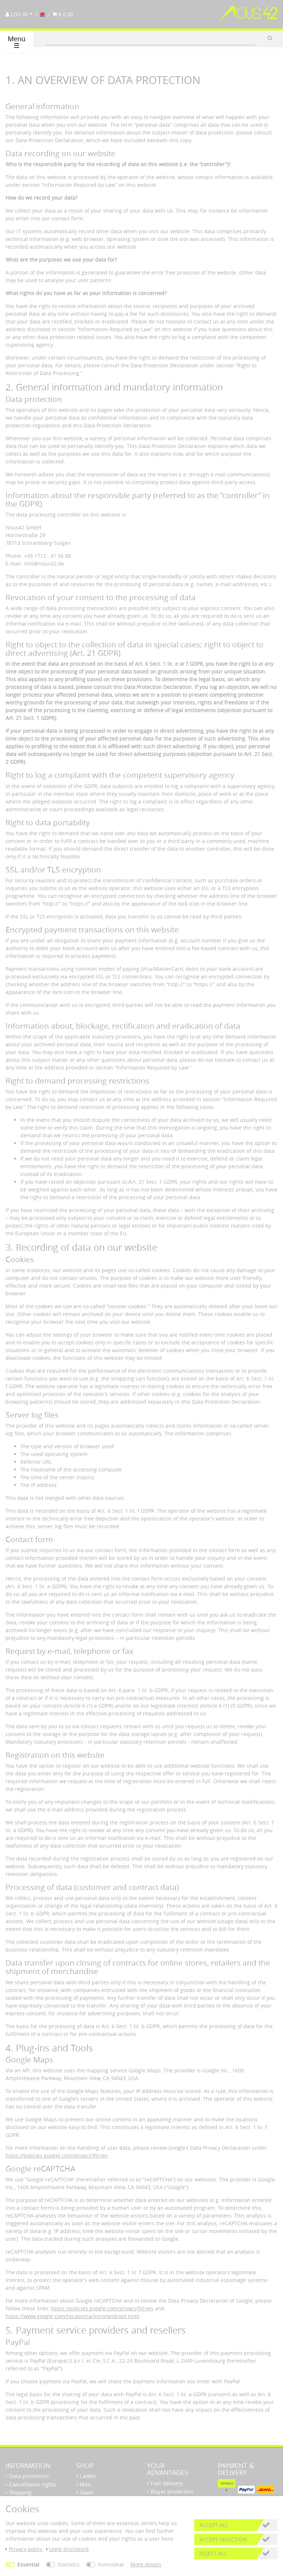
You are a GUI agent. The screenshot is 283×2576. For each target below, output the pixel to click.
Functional (111, 2564)
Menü (16, 42)
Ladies (87, 2475)
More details (145, 2564)
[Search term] (150, 38)
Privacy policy (24, 2548)
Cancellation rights (32, 2484)
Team (85, 2492)
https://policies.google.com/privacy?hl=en (57, 2155)
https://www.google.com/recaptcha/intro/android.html (72, 2316)
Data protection (29, 2475)
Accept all (213, 2524)
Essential (28, 2564)
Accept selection (223, 2539)
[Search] (269, 38)
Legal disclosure (67, 2548)
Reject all (213, 2553)
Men (84, 2484)
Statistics (68, 2564)
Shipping (20, 2492)
